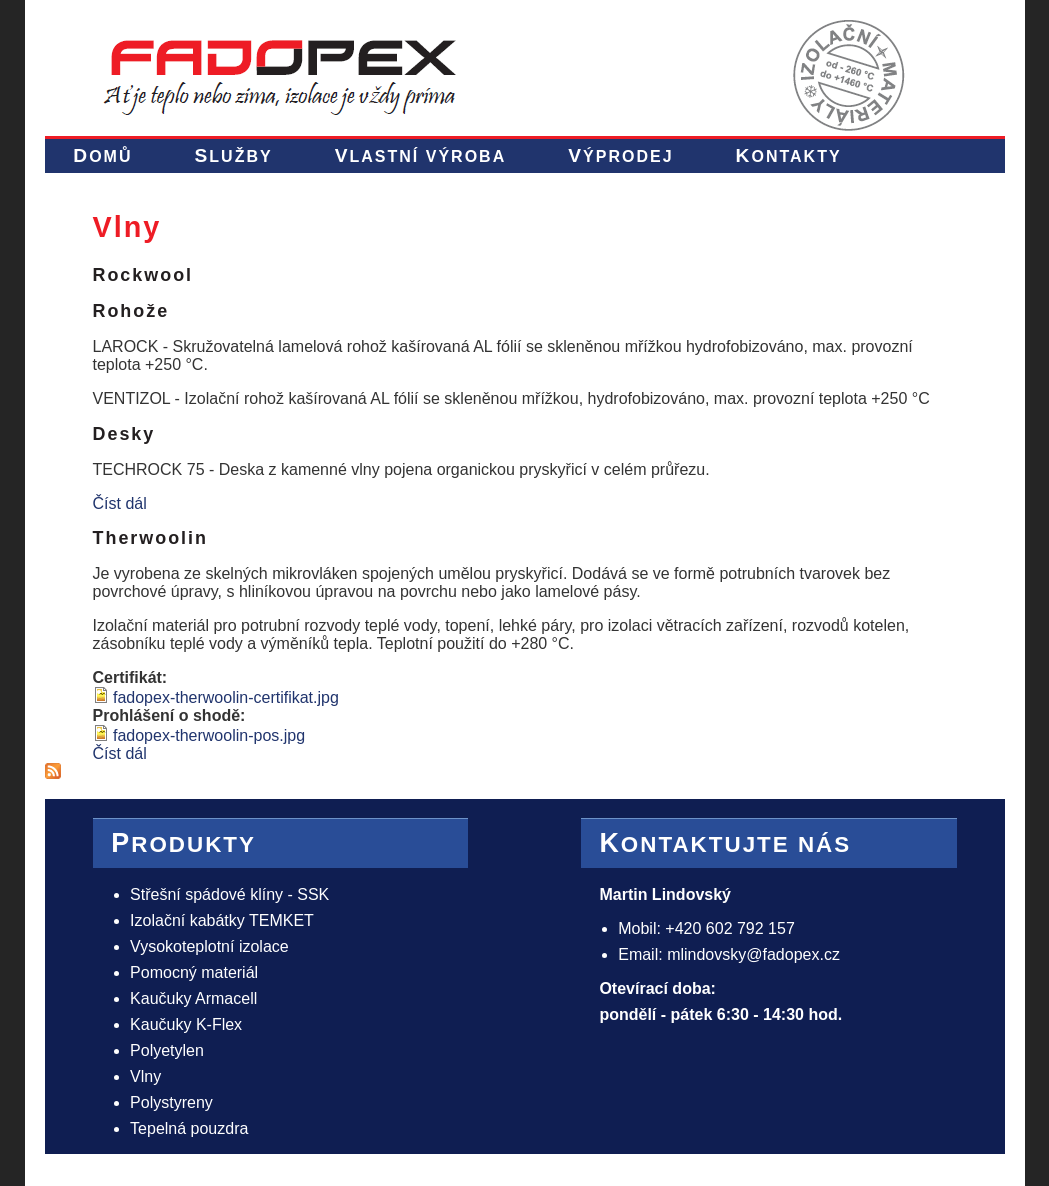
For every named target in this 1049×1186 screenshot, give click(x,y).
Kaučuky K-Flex (186, 1024)
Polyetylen (167, 1050)
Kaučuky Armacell (193, 998)
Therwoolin (151, 538)
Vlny (145, 1076)
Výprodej (620, 155)
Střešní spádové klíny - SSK (229, 894)
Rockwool (143, 275)
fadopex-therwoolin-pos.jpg (209, 735)
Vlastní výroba (420, 155)
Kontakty (789, 155)
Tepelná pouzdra (189, 1128)
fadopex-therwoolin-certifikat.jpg (226, 697)
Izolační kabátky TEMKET (222, 920)
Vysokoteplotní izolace (209, 946)
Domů (102, 155)
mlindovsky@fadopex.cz (753, 954)
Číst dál (120, 503)
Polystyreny (171, 1102)
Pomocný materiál (194, 972)
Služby (234, 155)
